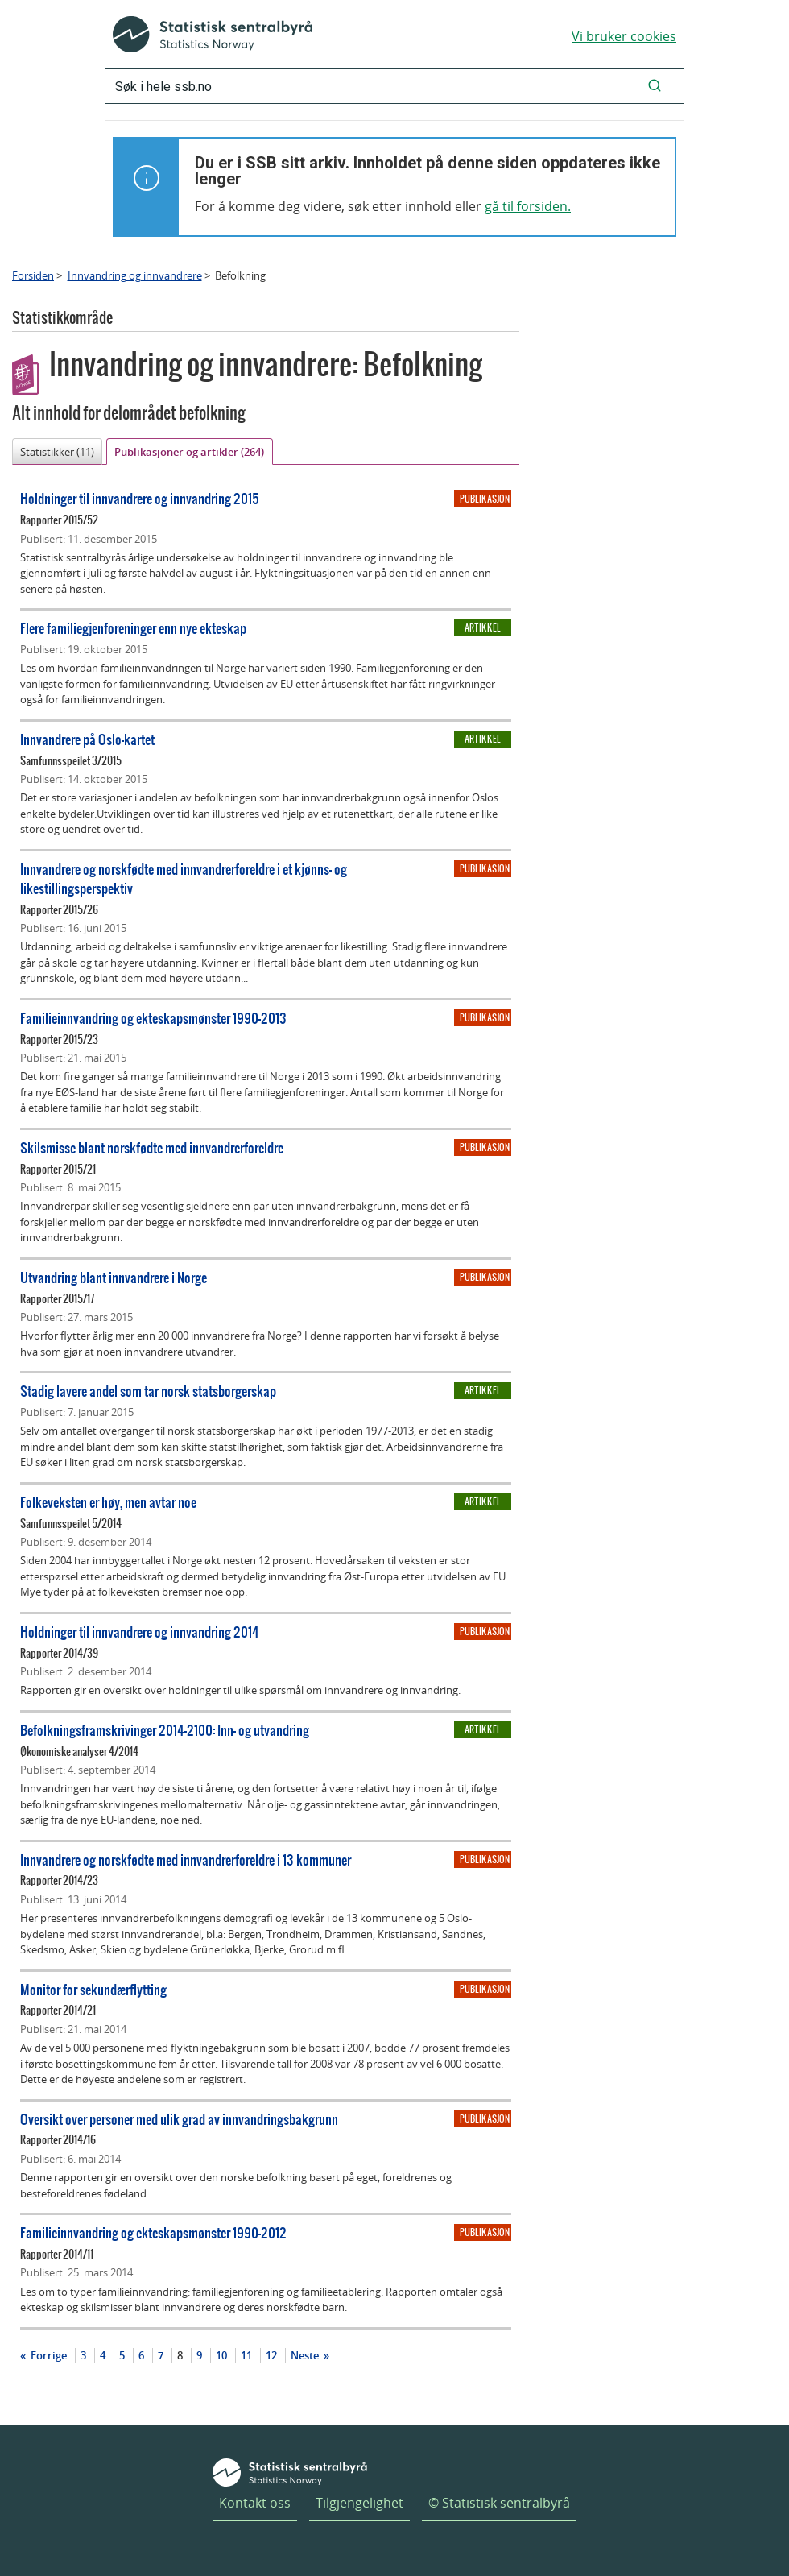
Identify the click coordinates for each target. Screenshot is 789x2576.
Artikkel (483, 627)
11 (246, 2355)
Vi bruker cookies (624, 36)
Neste (306, 2355)
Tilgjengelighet (359, 2503)
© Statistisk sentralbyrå (499, 2503)
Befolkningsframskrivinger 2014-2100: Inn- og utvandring (164, 1730)
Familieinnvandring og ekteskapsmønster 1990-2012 (153, 2232)
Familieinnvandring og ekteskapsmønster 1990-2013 (153, 1017)
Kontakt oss (255, 2503)
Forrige (47, 2355)
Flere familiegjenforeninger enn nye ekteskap (133, 628)
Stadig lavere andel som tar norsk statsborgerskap (148, 1390)
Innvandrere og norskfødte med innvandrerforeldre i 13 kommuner (185, 1859)
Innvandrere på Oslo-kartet (87, 739)
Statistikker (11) (57, 452)
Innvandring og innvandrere (135, 275)
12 (271, 2355)
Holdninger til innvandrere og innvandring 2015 (139, 498)
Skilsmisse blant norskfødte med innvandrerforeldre (151, 1147)
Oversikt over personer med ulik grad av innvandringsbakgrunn (179, 2119)
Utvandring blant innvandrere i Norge (113, 1277)
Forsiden (33, 275)
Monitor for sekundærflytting (93, 1989)
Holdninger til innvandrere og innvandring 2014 (139, 1631)
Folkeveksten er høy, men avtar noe (108, 1502)
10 (221, 2355)
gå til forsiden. (528, 206)
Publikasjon (485, 498)
